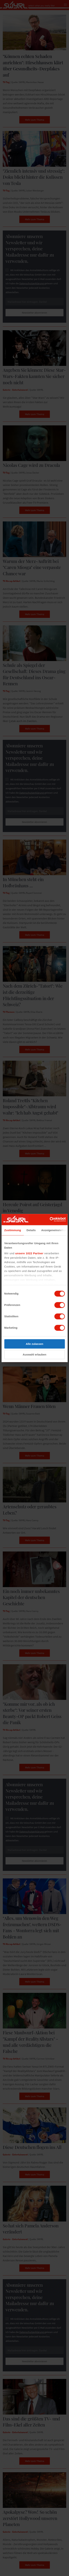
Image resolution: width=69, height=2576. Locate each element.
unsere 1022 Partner (29, 1253)
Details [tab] (31, 1230)
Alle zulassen (34, 1343)
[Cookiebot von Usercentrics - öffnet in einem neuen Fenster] (50, 1219)
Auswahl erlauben (34, 1354)
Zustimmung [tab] (12, 1230)
